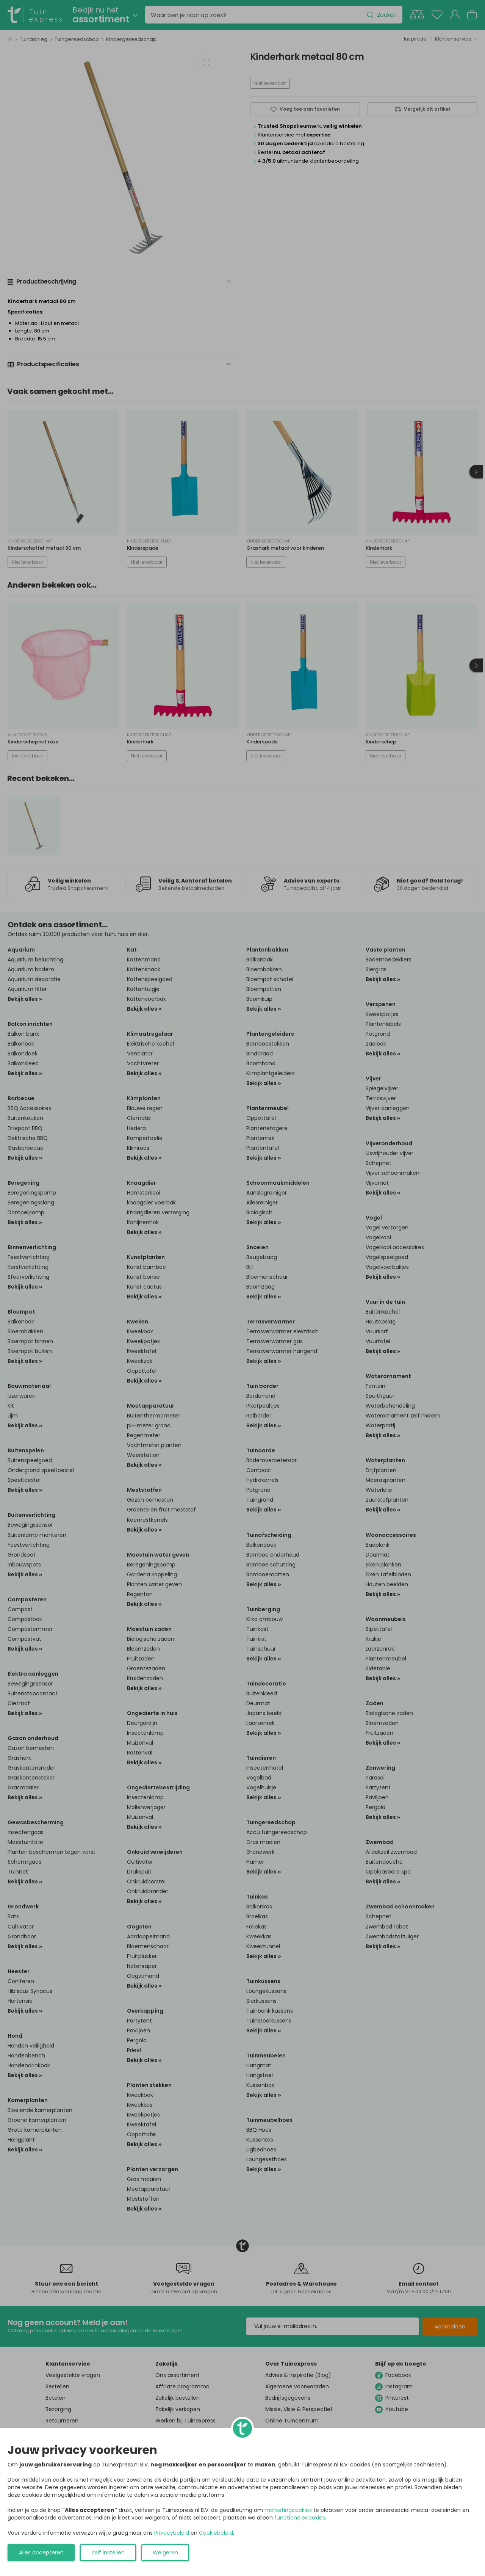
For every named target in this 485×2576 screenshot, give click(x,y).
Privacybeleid (171, 2533)
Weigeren (165, 2552)
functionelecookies (299, 2517)
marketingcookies (288, 2510)
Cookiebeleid (216, 2533)
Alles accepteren (41, 2552)
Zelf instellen (108, 2552)
